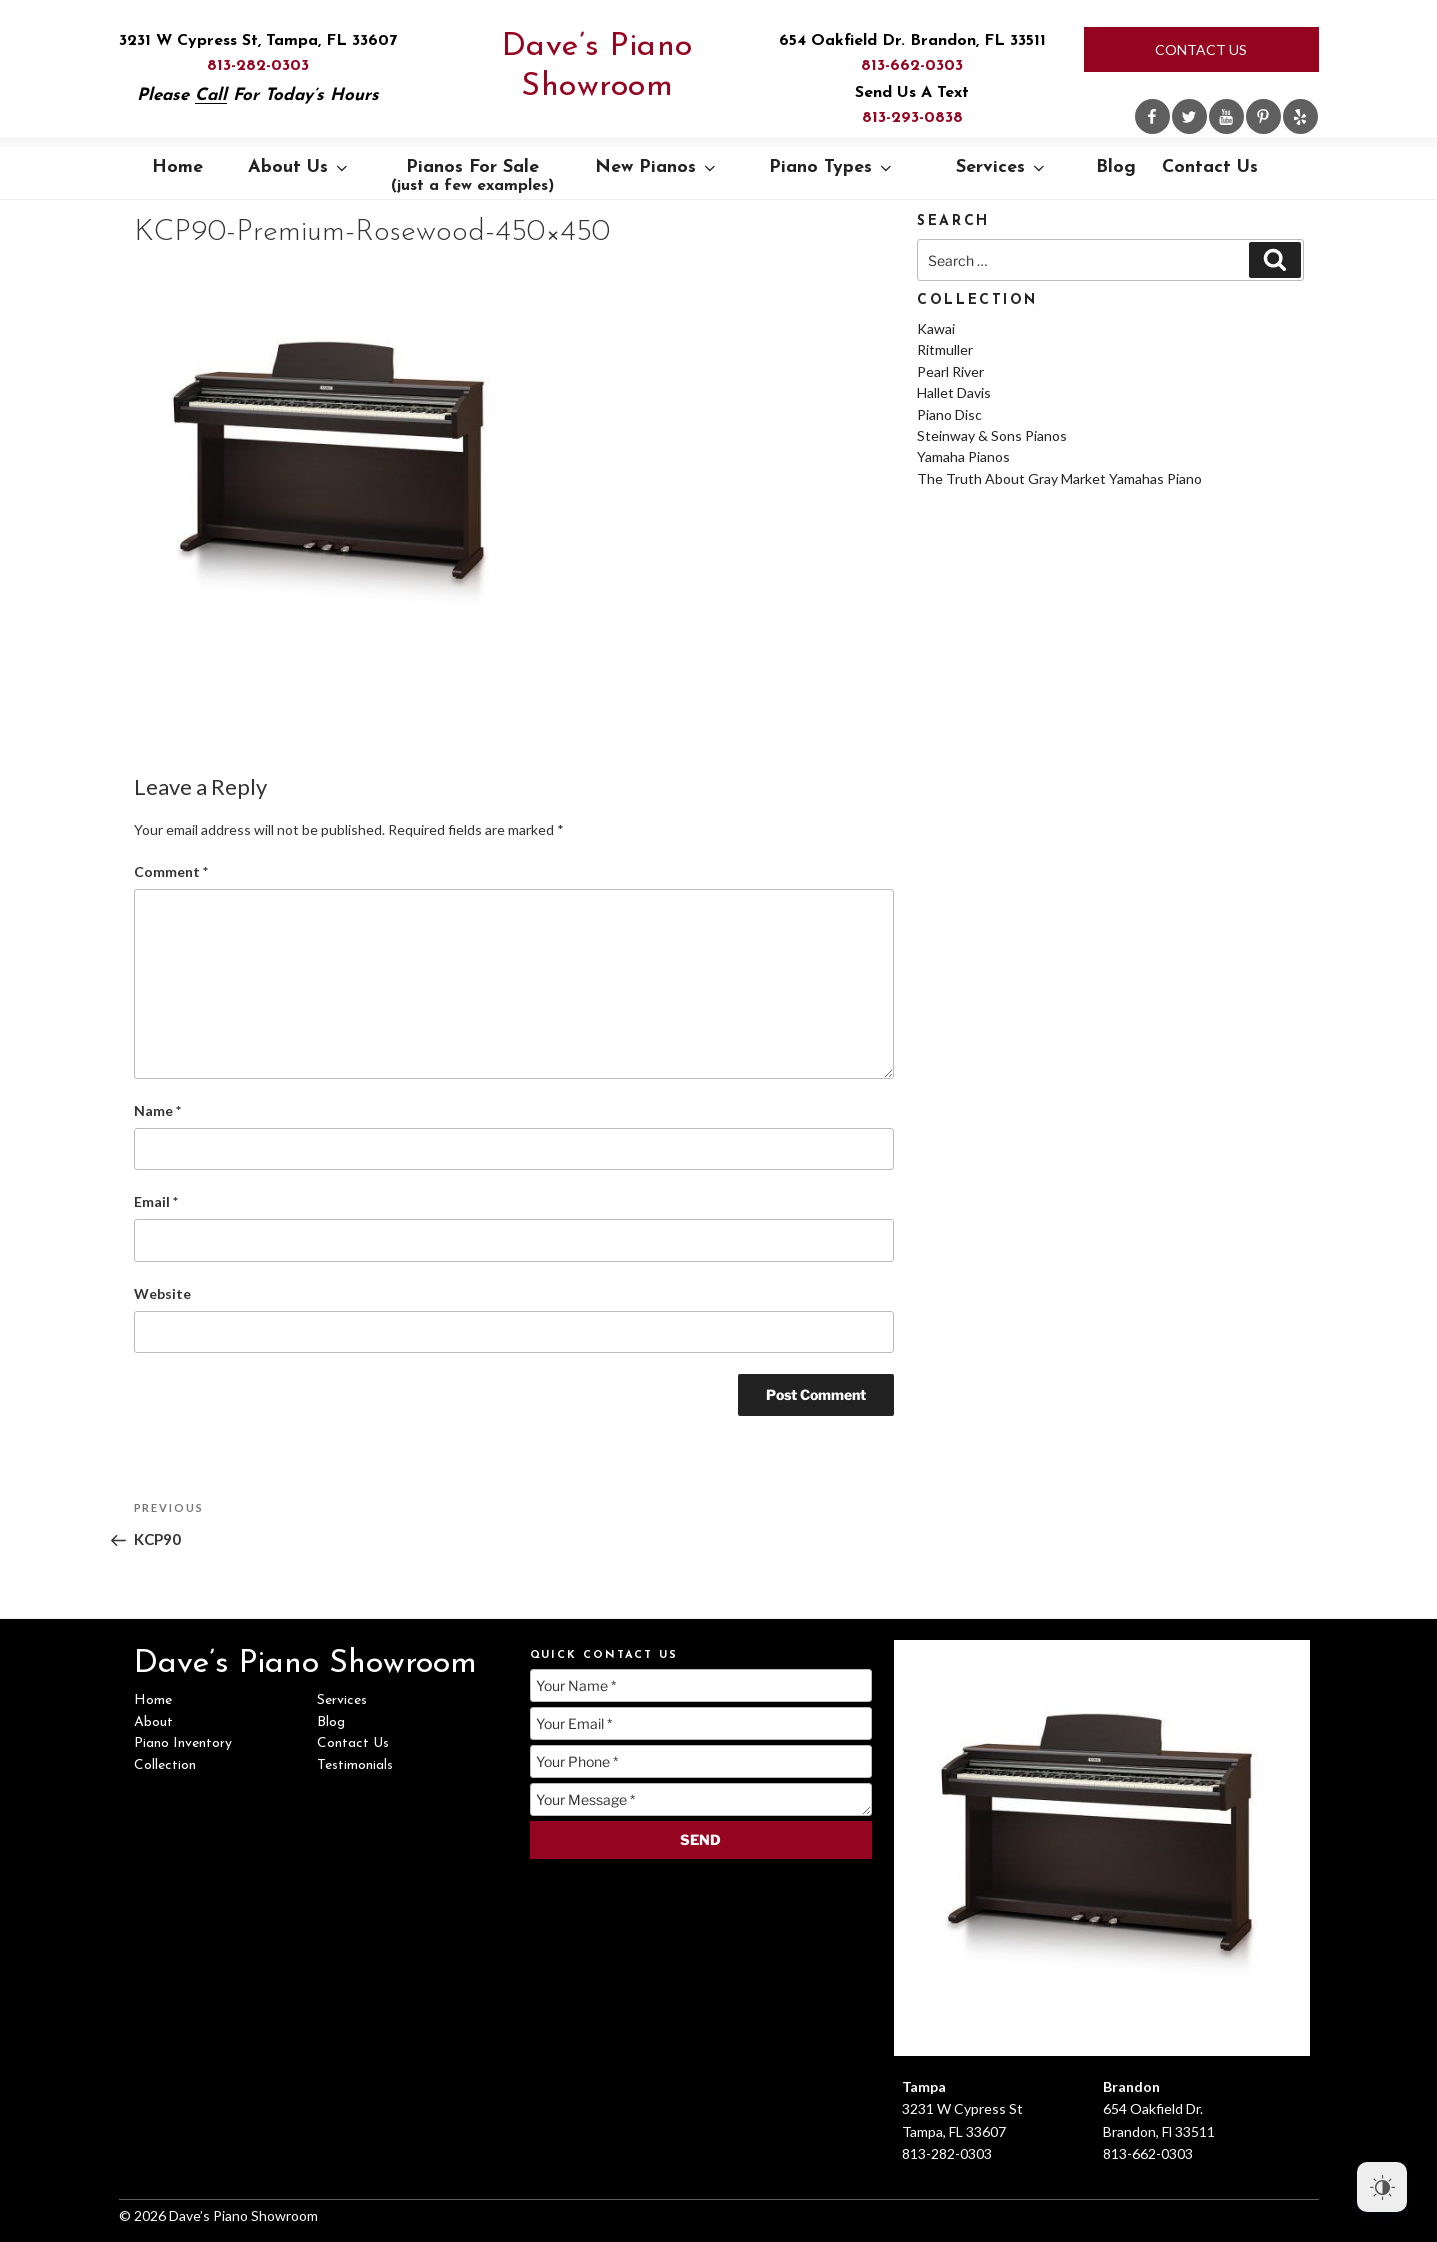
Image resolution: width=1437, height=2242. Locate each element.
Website (162, 1293)
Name (157, 1110)
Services (1002, 167)
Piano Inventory (183, 1743)
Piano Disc (949, 414)
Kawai (936, 328)
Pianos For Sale (472, 176)
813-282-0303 (258, 66)
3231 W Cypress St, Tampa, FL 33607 (258, 41)
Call (211, 95)
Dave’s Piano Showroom (597, 67)
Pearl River (950, 371)
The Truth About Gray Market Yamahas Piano (1059, 478)
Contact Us (1201, 49)
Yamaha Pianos (963, 456)
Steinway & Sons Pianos (992, 435)
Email (156, 1201)
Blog (1116, 167)
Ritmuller (945, 349)
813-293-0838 (912, 118)
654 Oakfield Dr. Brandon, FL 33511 (912, 41)
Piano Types (832, 167)
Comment (171, 871)
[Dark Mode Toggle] (1382, 2187)
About (153, 1722)
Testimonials (355, 1765)
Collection (165, 1765)
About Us (299, 167)
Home (177, 167)
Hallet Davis (954, 392)
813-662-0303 (912, 66)
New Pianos (657, 167)
